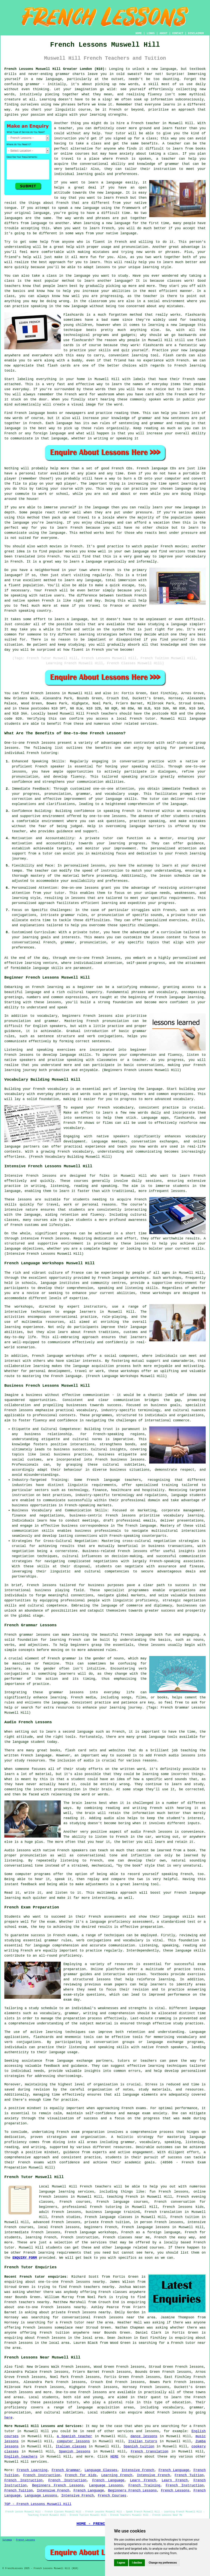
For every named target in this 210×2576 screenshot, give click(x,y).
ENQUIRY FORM (24, 2258)
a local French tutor (133, 719)
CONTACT (177, 33)
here (8, 2417)
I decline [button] (137, 2562)
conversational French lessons (92, 2317)
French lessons (45, 693)
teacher (174, 143)
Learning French (116, 2475)
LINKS (150, 33)
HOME (138, 33)
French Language (174, 2470)
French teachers (102, 713)
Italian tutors (142, 2441)
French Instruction (41, 2475)
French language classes (108, 2217)
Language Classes (100, 2470)
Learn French (143, 2480)
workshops (23, 1307)
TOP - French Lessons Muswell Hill (37, 2504)
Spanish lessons (74, 2451)
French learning (38, 2253)
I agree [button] (121, 2562)
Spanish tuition (139, 2446)
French (115, 109)
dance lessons (143, 2436)
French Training (144, 2485)
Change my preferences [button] (163, 2562)
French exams (134, 2108)
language (168, 69)
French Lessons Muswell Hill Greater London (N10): (55, 69)
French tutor (72, 2322)
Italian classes (71, 2446)
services (39, 2462)
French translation (149, 2451)
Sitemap (7, 2540)
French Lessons (175, 2490)
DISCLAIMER (196, 33)
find (18, 2367)
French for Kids (81, 2475)
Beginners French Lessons (58, 2485)
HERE (114, 2456)
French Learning (32, 2470)
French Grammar (66, 2470)
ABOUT (163, 33)
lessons (152, 2431)
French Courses (112, 2495)
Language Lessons (106, 2485)
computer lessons (73, 2441)
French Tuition (189, 2475)
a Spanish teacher (74, 2436)
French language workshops (123, 1278)
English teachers (20, 2456)
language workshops (65, 1356)
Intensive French (138, 2470)
